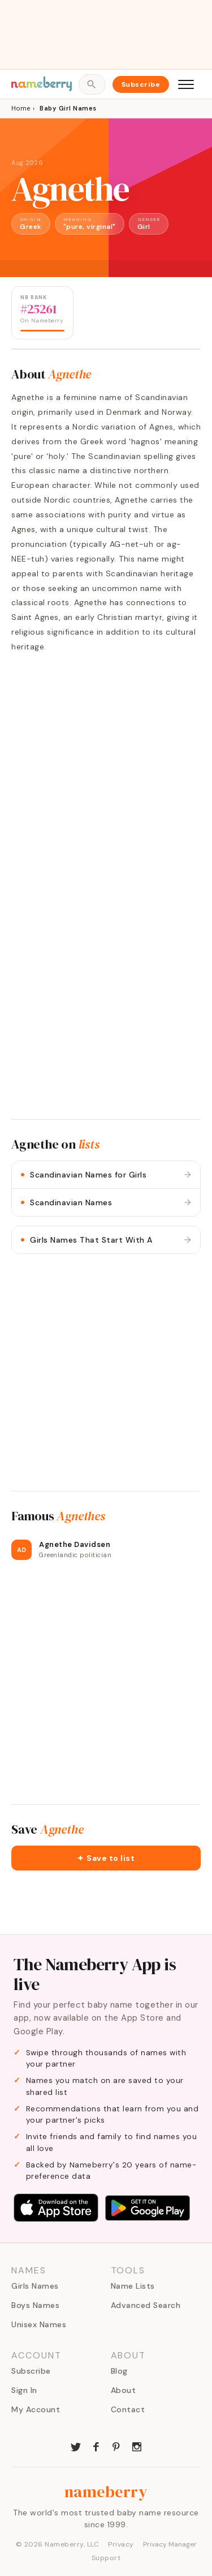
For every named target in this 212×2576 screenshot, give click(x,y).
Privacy (121, 2544)
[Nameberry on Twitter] (75, 2445)
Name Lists (133, 2286)
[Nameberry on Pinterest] (116, 2445)
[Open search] (92, 84)
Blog (119, 2371)
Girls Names (35, 2286)
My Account (35, 2409)
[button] (106, 1858)
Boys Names (35, 2305)
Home (20, 108)
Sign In (24, 2390)
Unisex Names (38, 2324)
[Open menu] (186, 84)
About (123, 2390)
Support (106, 2557)
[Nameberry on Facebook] (96, 2445)
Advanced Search (146, 2305)
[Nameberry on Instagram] (136, 2445)
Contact (128, 2409)
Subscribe (141, 84)
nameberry (106, 2491)
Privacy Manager (170, 2544)
